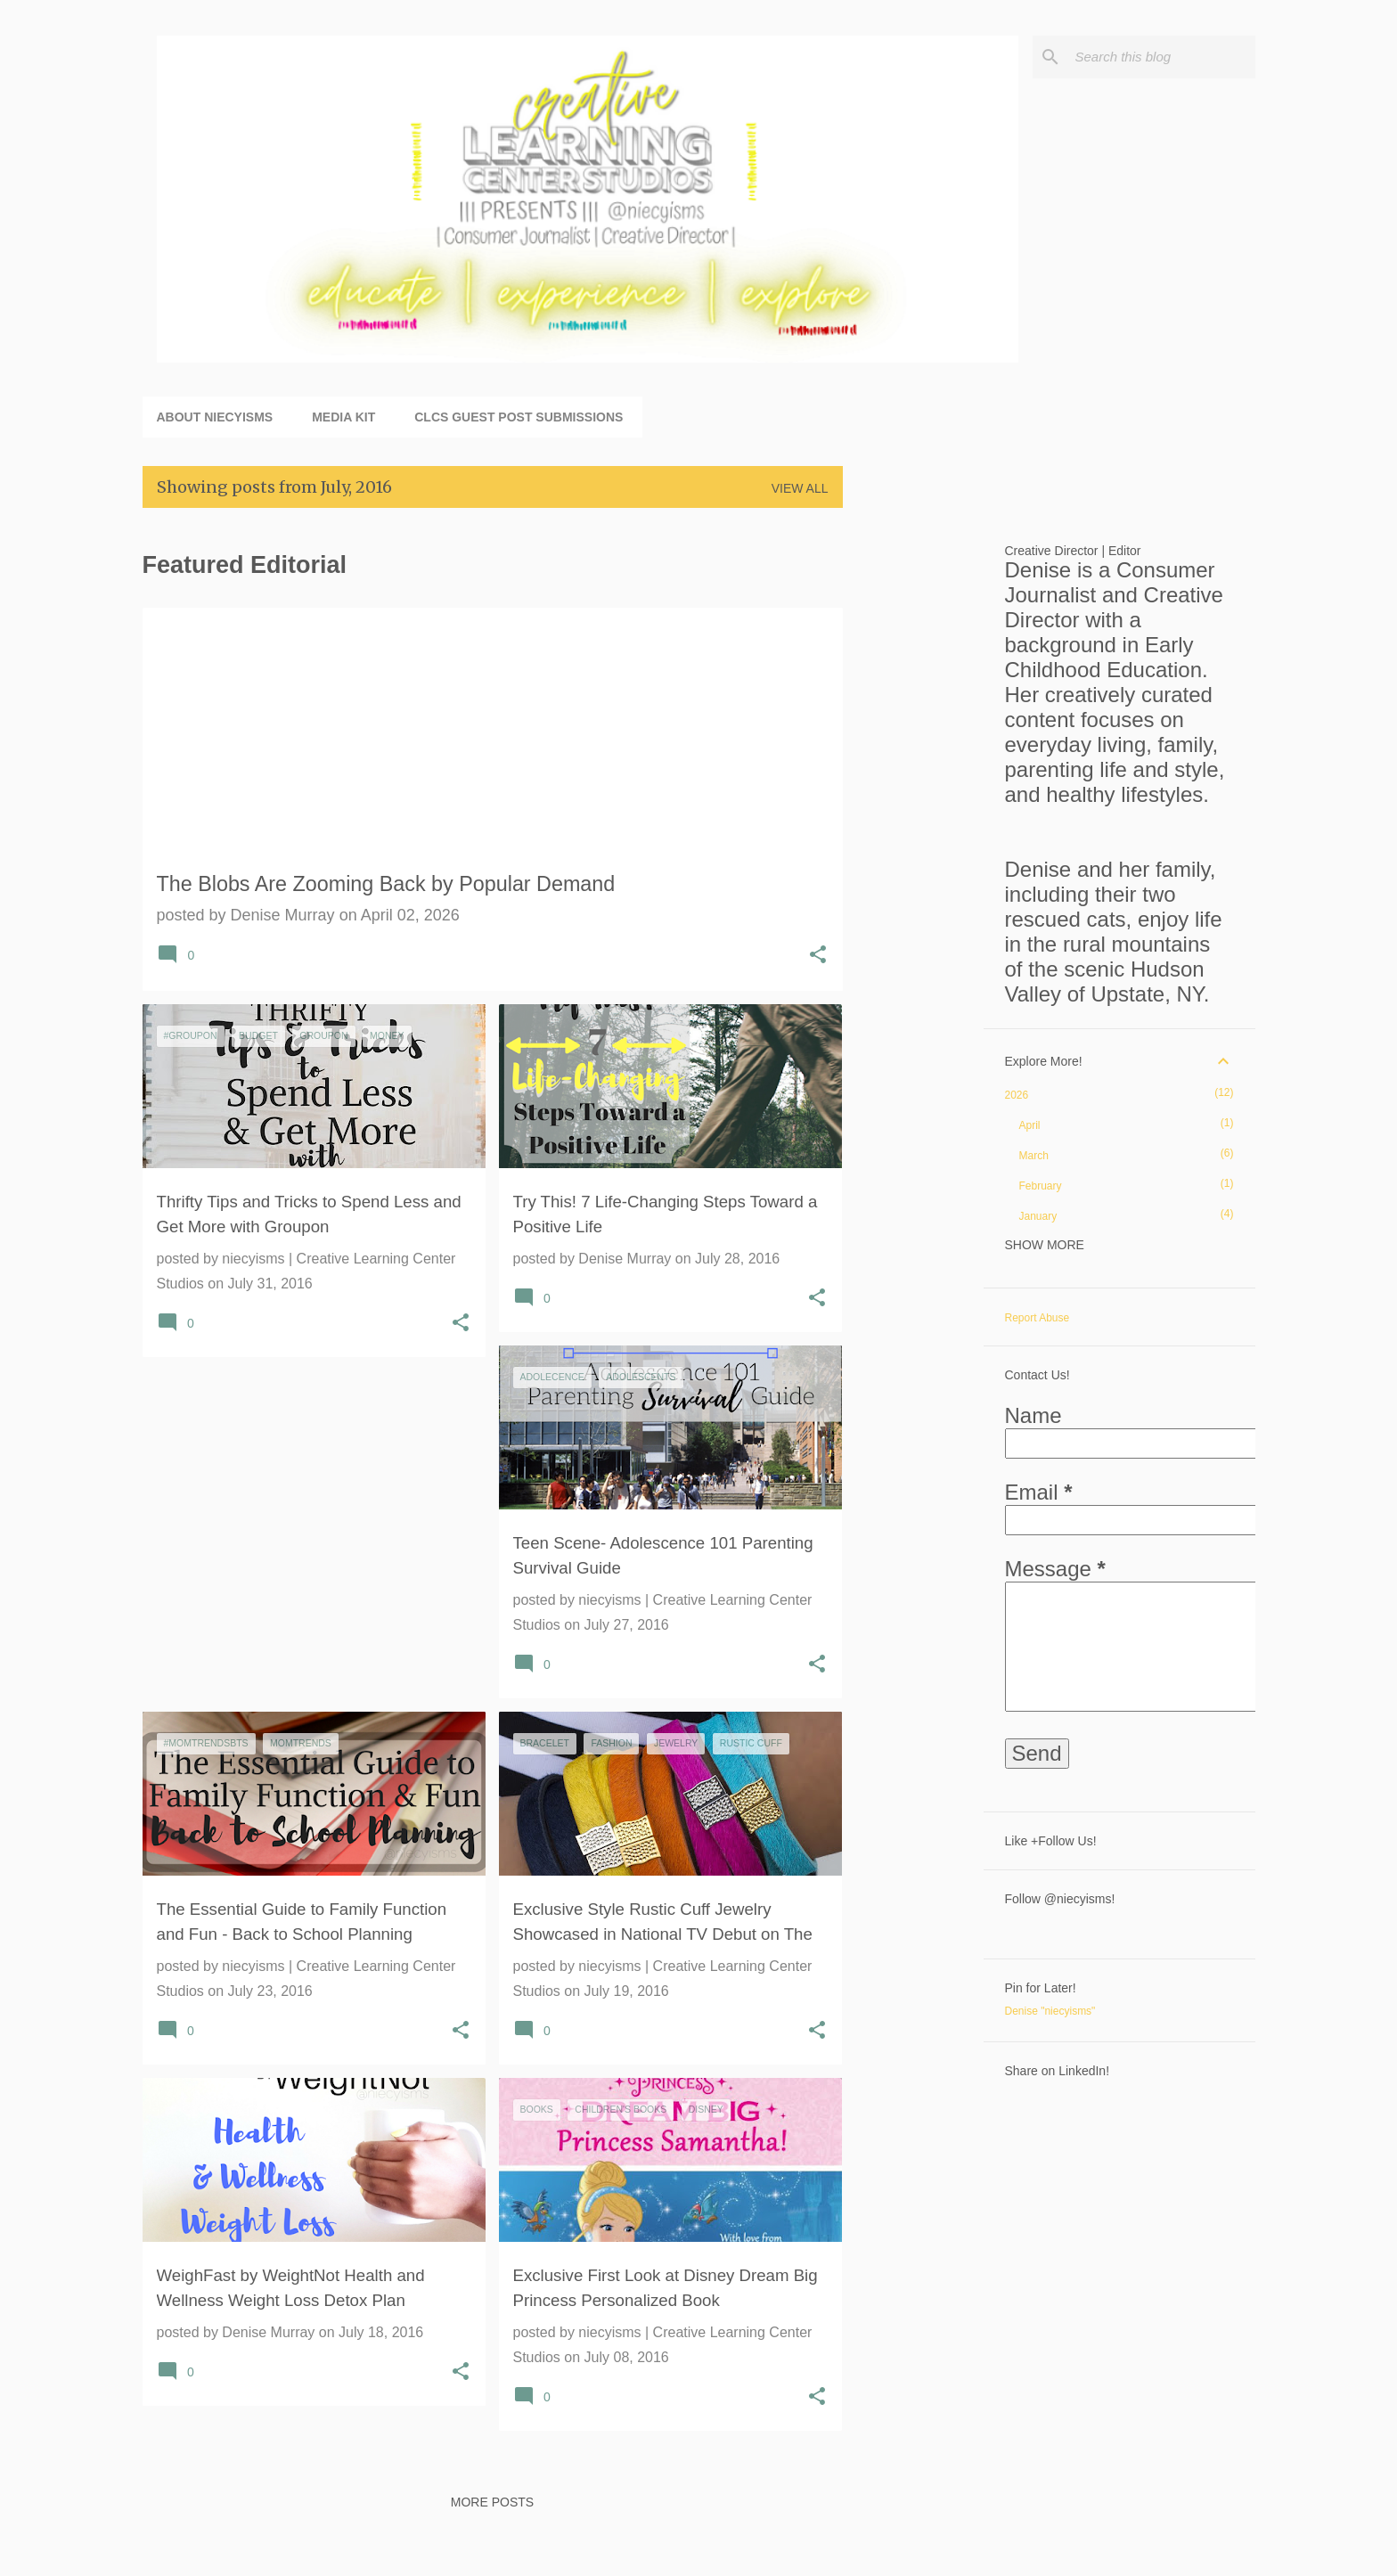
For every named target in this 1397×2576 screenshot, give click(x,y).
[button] (818, 956)
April (1030, 1125)
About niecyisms (215, 417)
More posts (492, 2502)
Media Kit (343, 417)
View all (800, 488)
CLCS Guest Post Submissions (518, 417)
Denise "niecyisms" (1050, 2011)
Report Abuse (1037, 1318)
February (1040, 1186)
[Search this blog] (1161, 57)
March (1034, 1155)
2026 (1017, 1095)
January (1038, 1216)
